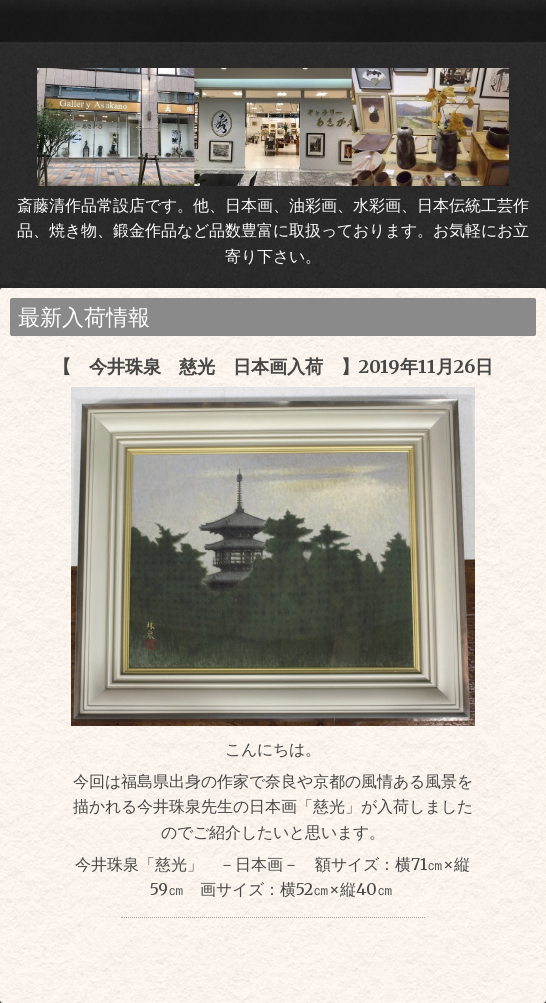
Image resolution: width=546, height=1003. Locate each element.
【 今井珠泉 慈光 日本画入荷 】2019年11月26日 (273, 366)
